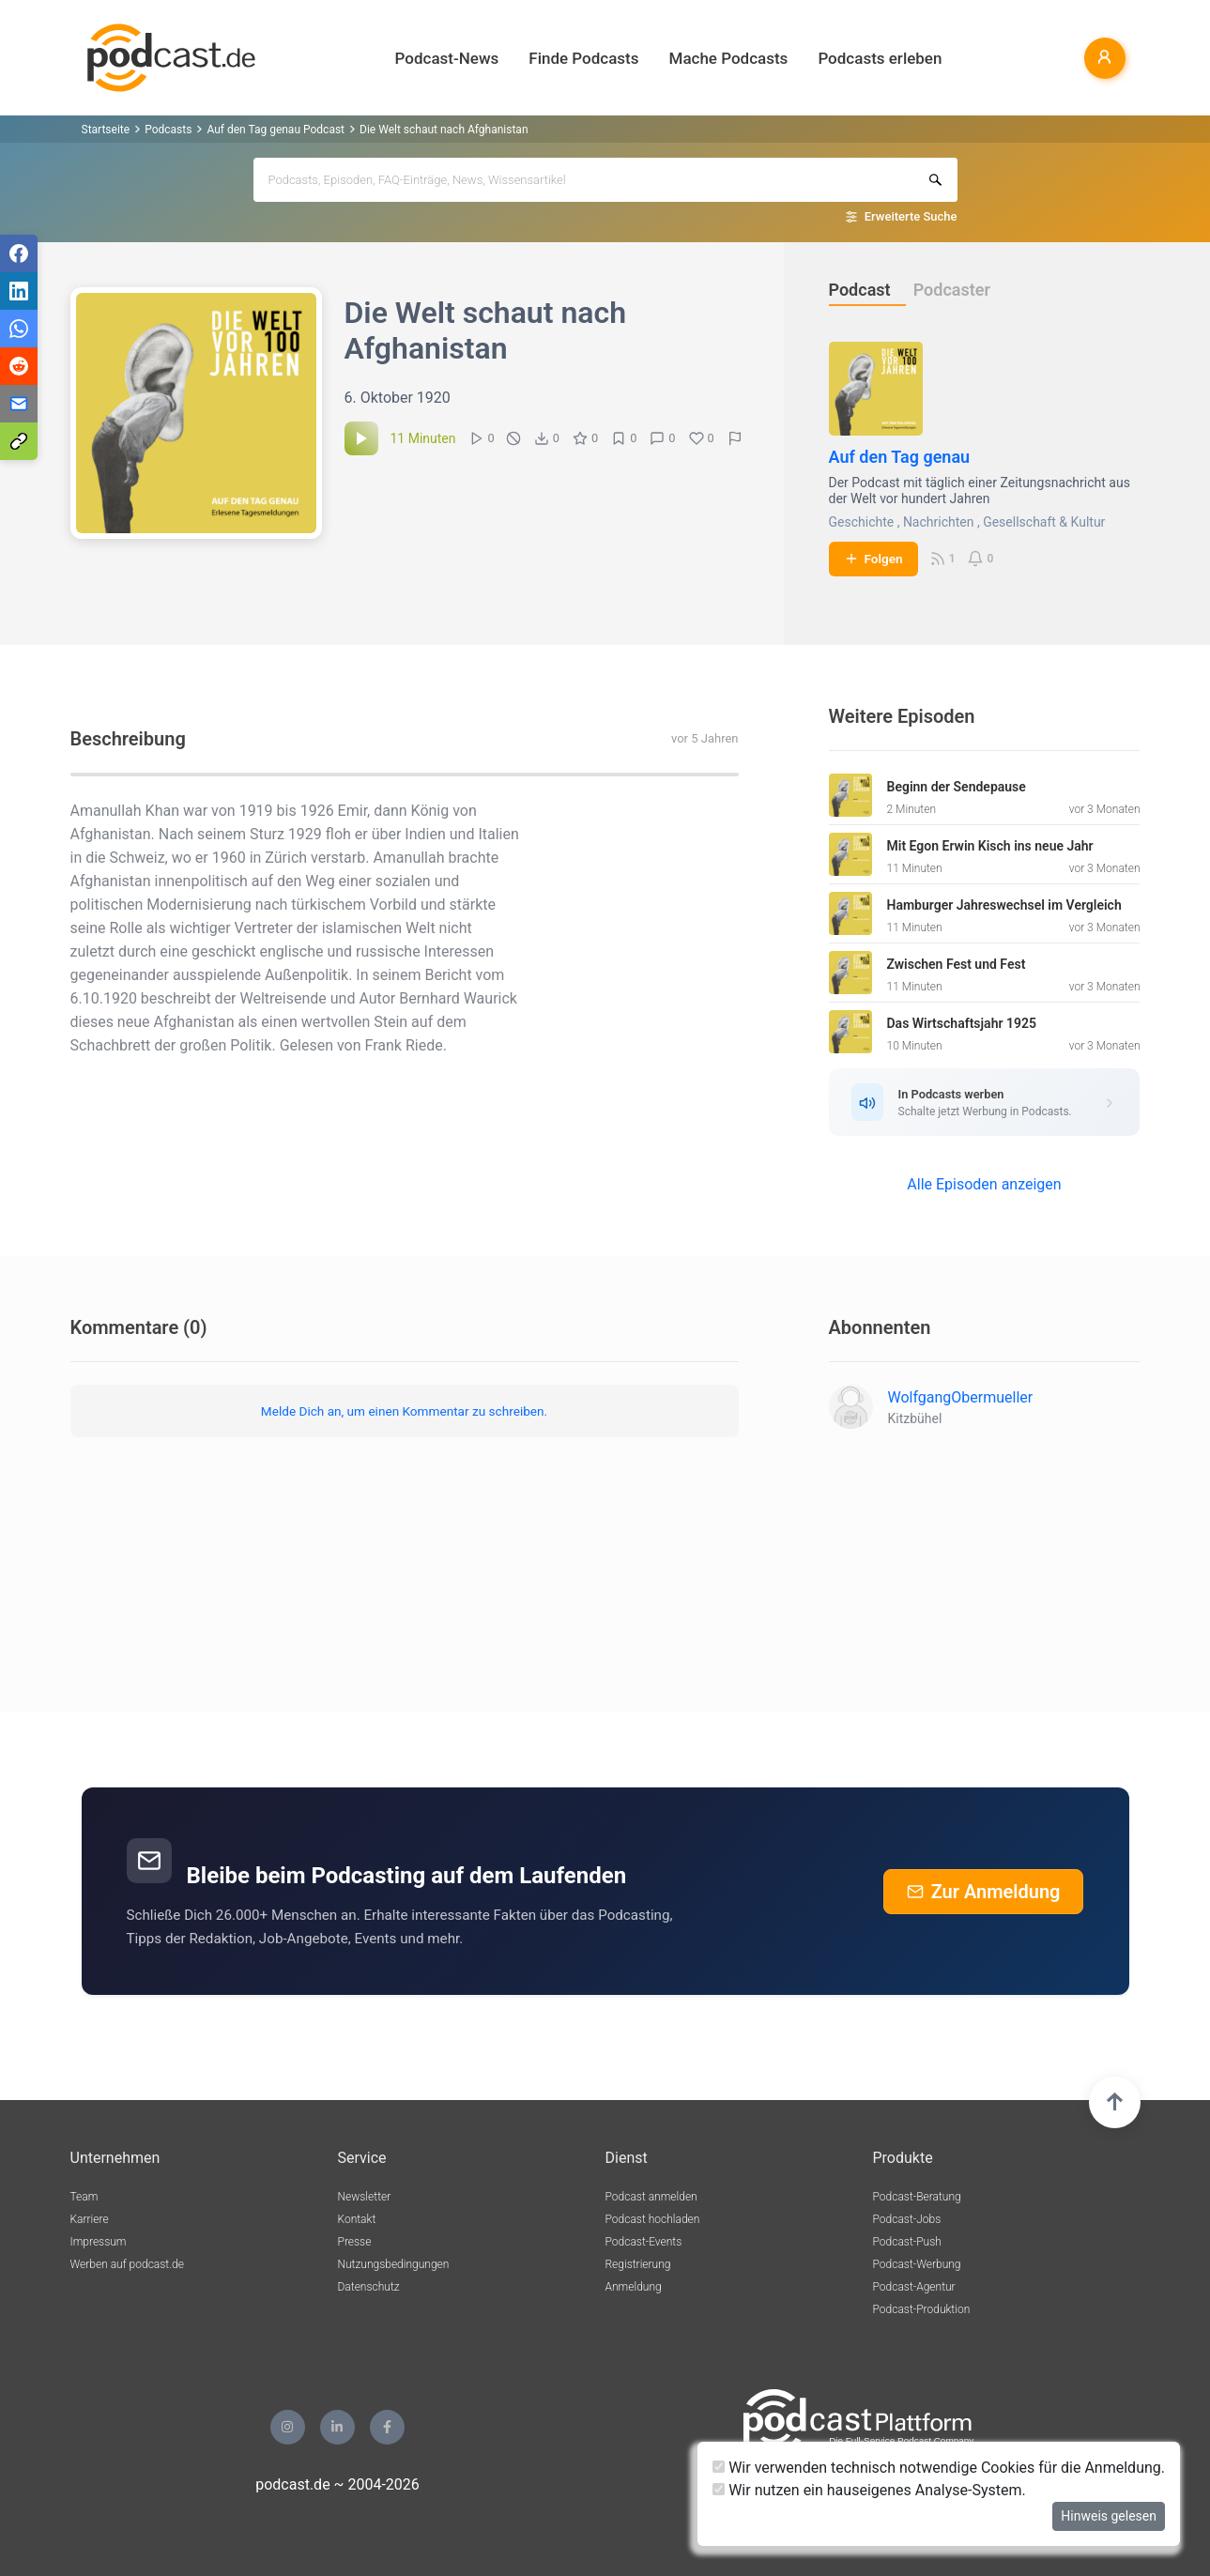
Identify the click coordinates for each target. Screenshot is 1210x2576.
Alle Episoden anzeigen (984, 1184)
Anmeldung (633, 2286)
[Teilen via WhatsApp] (19, 328)
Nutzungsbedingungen (394, 2264)
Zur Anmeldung (984, 1891)
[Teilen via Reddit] (19, 366)
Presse (355, 2241)
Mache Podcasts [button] (729, 58)
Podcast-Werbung (917, 2264)
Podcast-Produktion (922, 2309)
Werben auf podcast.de (127, 2264)
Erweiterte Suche (911, 216)
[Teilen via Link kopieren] (19, 441)
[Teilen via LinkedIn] (19, 291)
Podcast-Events (643, 2241)
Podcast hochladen (652, 2219)
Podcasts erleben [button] (880, 58)
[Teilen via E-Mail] (19, 403)
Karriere (89, 2219)
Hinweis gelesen (1108, 2515)
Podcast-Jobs (907, 2219)
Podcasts (168, 129)
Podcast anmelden (651, 2196)
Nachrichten (938, 521)
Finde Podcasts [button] (583, 58)
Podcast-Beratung (917, 2196)
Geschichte (862, 521)
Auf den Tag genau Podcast (276, 129)
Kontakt (357, 2219)
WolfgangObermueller (961, 1397)
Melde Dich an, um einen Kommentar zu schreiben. (404, 1410)
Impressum (98, 2241)
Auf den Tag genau (900, 457)
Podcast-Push (907, 2241)
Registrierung (638, 2264)
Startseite (106, 129)
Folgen (873, 558)
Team (84, 2196)
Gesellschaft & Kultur (1044, 521)
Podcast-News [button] (447, 58)
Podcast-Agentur (914, 2286)
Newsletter (364, 2196)
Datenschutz (369, 2286)
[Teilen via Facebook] (19, 253)
